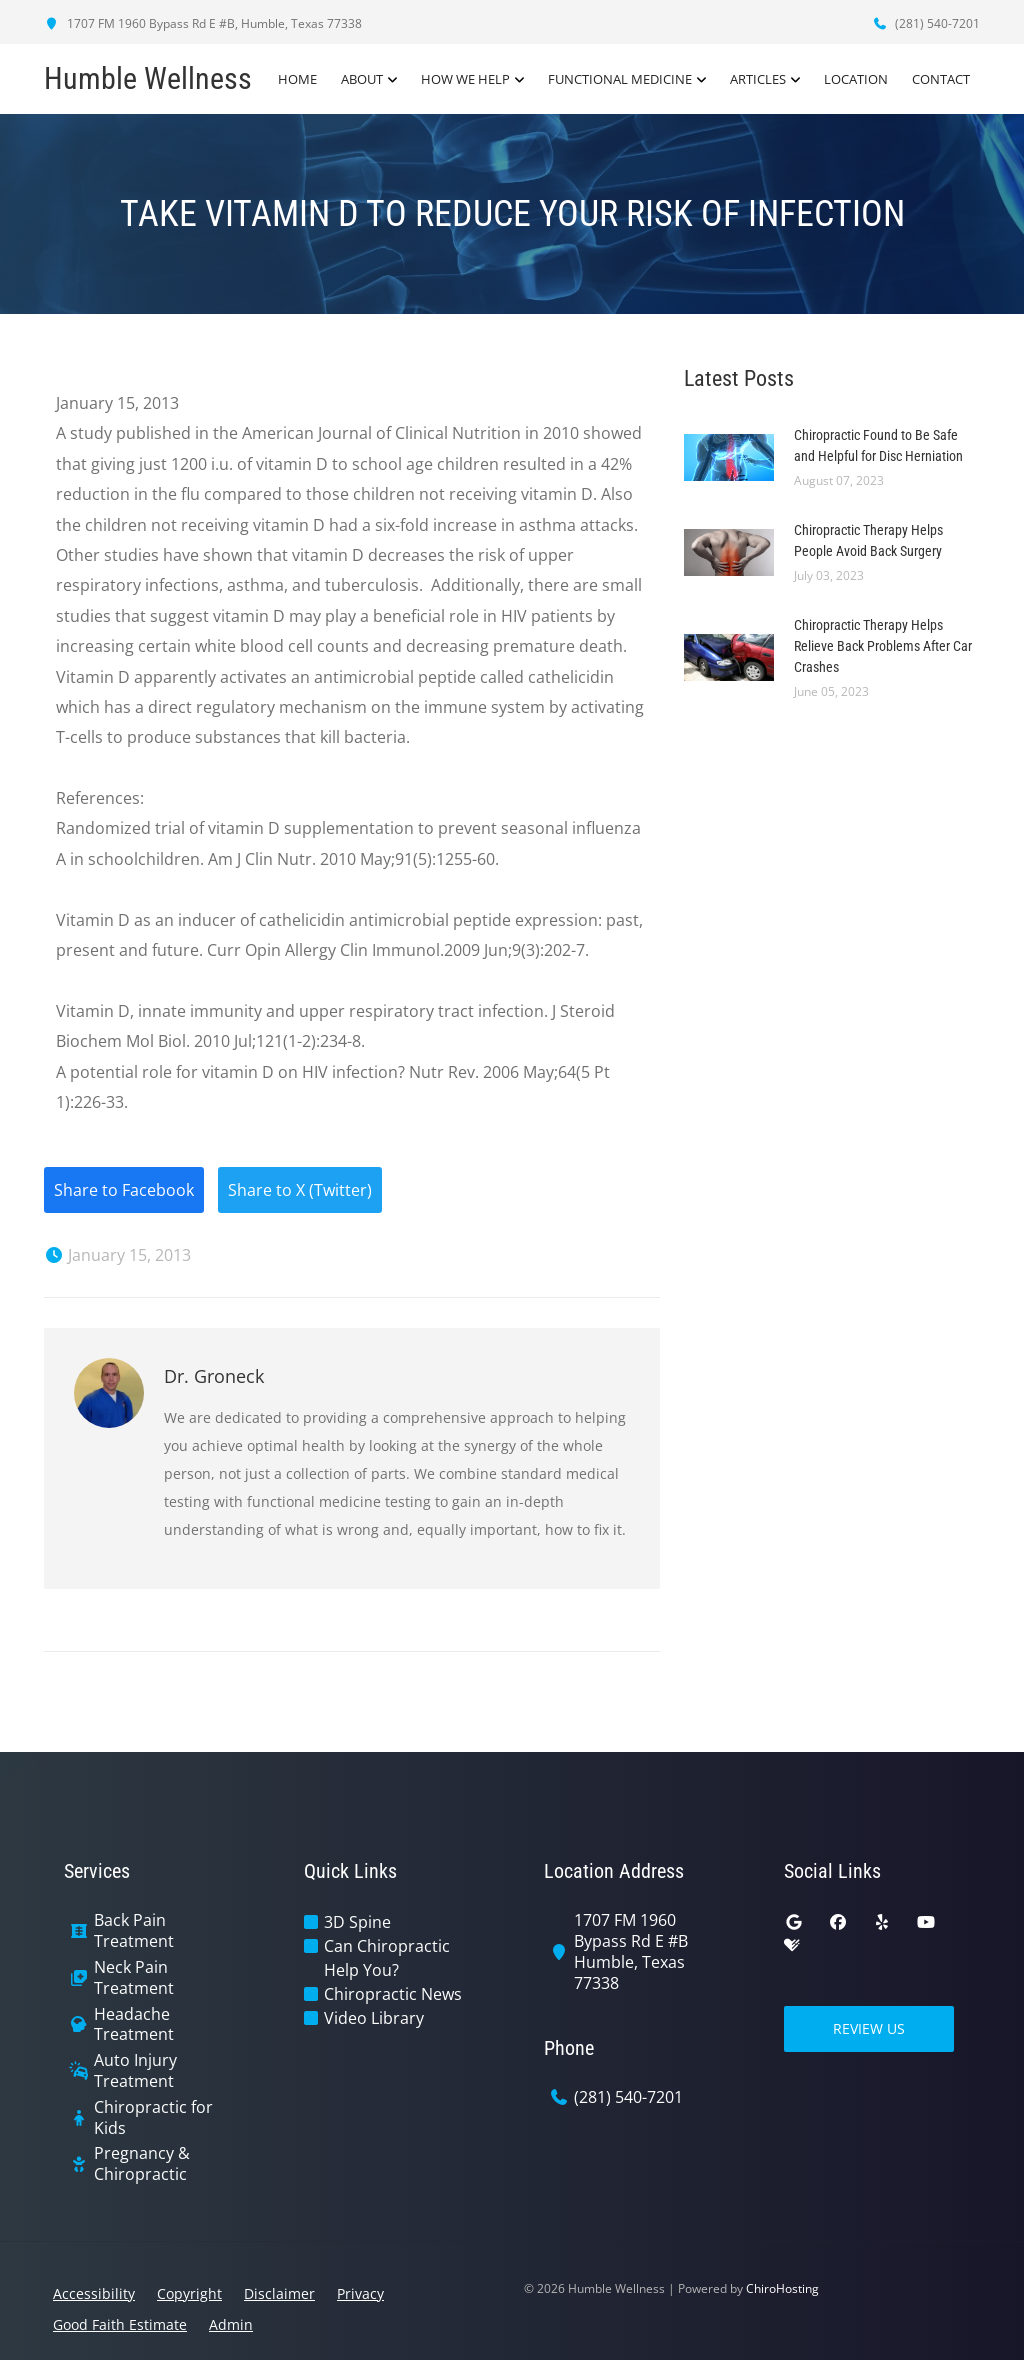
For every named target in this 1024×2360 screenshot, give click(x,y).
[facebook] (838, 1922)
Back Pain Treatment (134, 1931)
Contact (941, 79)
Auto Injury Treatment (135, 2071)
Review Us (869, 2028)
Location (856, 79)
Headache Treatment (134, 2025)
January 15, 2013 (117, 1255)
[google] (794, 1922)
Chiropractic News (393, 1994)
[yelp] (882, 1922)
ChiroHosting (782, 2288)
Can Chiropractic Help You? (387, 1958)
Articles (758, 79)
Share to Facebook (124, 1190)
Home (297, 79)
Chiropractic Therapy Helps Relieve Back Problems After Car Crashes (883, 646)
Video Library (374, 2018)
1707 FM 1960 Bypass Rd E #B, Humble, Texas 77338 (203, 23)
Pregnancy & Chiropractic (142, 2164)
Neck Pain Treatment (134, 1978)
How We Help (465, 79)
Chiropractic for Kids (153, 2118)
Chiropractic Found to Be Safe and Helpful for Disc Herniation (878, 445)
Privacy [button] (360, 2293)
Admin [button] (231, 2324)
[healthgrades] (792, 1946)
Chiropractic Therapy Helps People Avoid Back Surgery (868, 540)
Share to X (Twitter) (300, 1190)
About (362, 79)
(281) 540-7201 (926, 23)
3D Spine (357, 1922)
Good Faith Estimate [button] (120, 2324)
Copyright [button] (189, 2293)
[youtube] (926, 1922)
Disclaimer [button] (279, 2293)
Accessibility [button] (94, 2293)
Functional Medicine (620, 79)
